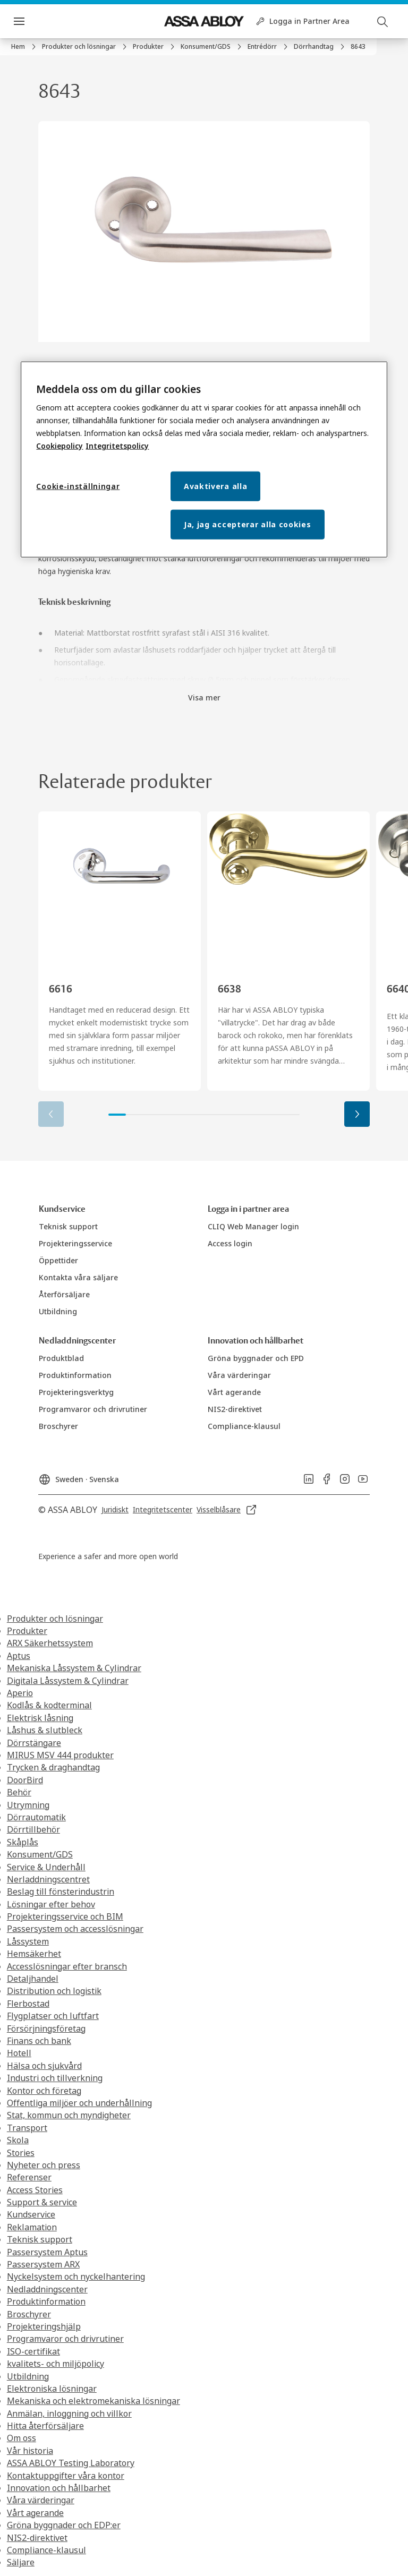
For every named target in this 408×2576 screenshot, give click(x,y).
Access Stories (35, 2190)
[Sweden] (78, 1476)
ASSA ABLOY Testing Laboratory (70, 2463)
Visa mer (204, 697)
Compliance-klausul (46, 2550)
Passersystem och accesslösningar (75, 1929)
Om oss (21, 2438)
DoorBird (25, 1780)
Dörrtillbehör (33, 1829)
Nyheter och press (43, 2165)
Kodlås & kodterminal (49, 1705)
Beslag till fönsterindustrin (60, 1891)
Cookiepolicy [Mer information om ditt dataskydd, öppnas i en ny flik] (59, 446)
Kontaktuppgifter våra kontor (65, 2475)
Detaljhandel (32, 1978)
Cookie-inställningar (78, 486)
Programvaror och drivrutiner (65, 2338)
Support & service (42, 2202)
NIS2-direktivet (37, 2538)
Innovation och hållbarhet (58, 2488)
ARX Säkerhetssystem (50, 1643)
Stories (21, 2153)
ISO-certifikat (33, 2351)
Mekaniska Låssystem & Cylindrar (74, 1668)
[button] (357, 1114)
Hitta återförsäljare (45, 2426)
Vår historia (30, 2451)
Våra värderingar (40, 2500)
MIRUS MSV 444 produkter (60, 1755)
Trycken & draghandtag (53, 1767)
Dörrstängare (34, 1743)
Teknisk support (39, 2239)
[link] (25, 46)
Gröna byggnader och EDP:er (64, 2525)
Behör (19, 1792)
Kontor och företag (44, 2090)
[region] (203, 459)
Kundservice (31, 2214)
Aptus (18, 1656)
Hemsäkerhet (34, 1953)
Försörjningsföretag (46, 2028)
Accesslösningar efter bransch (67, 1966)
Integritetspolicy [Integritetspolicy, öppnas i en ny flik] (117, 446)
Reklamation (32, 2227)
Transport (27, 2128)
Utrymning (28, 1805)
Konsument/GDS (40, 1854)
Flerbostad (28, 2003)
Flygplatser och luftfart (53, 2016)
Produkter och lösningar (55, 1618)
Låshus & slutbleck (44, 1730)
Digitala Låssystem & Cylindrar (68, 1681)
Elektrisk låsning (40, 1718)
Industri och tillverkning (55, 2078)
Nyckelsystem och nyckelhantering (76, 2276)
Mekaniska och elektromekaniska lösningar (93, 2401)
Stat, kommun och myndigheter (69, 2115)
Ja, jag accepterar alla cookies (247, 524)
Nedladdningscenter (47, 2289)
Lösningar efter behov (51, 1904)
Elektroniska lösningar (52, 2388)
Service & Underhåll (46, 1867)
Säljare (21, 2562)
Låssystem (28, 1941)
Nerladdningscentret (48, 1879)
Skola (18, 2140)
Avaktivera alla (216, 486)
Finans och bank (39, 2041)
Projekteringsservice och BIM (65, 1916)
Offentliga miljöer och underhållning (79, 2103)
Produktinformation (46, 2301)
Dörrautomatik (36, 1817)
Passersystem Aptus (47, 2252)
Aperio (20, 1693)
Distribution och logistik (54, 1991)
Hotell (19, 2053)
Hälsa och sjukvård (44, 2066)
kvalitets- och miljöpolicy (55, 2363)
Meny (37, 21)
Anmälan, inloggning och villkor (69, 2413)
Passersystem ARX (43, 2264)
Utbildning (28, 2376)
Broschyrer (29, 2314)
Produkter (27, 1631)
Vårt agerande (35, 2513)
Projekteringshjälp (44, 2326)
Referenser (29, 2177)
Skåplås (22, 1842)
